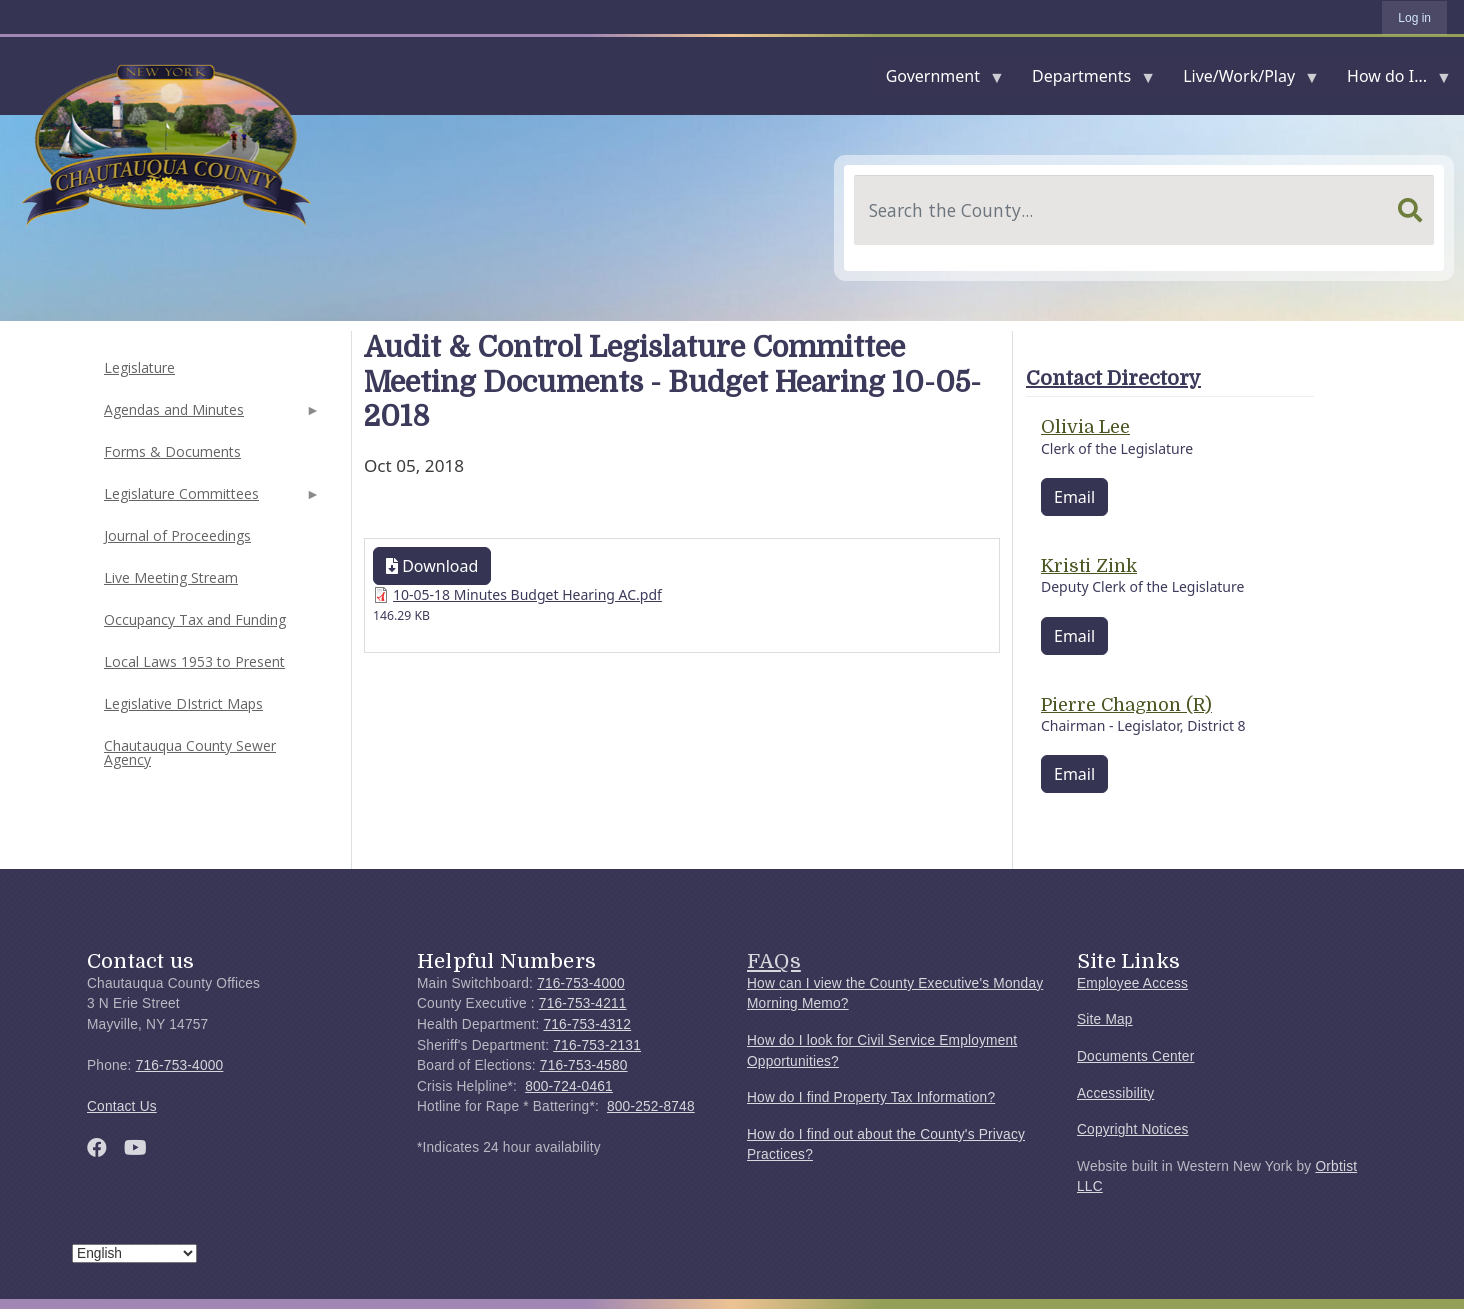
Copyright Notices (1133, 1129)
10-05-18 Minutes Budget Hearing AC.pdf (527, 594)
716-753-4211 (583, 1003)
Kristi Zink (1089, 566)
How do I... (1391, 80)
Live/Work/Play (1243, 80)
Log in (1414, 18)
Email (1074, 497)
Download (432, 566)
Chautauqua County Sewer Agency (190, 752)
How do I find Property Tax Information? (871, 1097)
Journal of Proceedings (177, 535)
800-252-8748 (651, 1106)
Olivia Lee (1085, 427)
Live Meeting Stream (171, 577)
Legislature (139, 367)
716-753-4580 (584, 1065)
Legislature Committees (210, 499)
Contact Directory (1113, 378)
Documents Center (1135, 1056)
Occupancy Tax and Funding (195, 619)
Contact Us (122, 1106)
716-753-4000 (180, 1065)
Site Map (1105, 1019)
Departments (1085, 80)
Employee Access (1132, 983)
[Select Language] (134, 1253)
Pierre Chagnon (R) (1126, 705)
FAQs (774, 961)
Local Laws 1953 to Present (194, 661)
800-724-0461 (569, 1086)
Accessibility (1115, 1093)
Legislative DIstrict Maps (183, 703)
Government (937, 80)
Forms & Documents (172, 451)
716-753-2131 (597, 1045)
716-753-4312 (587, 1024)
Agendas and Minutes (210, 415)
